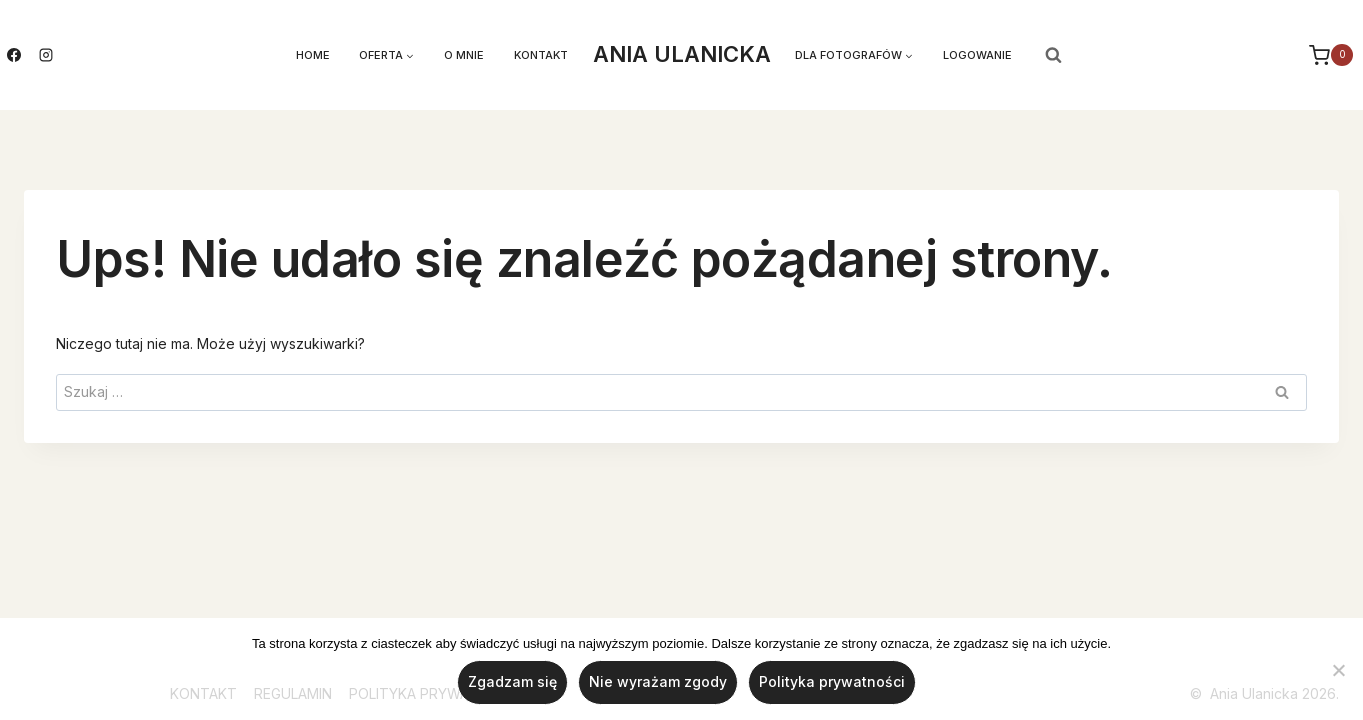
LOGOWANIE (977, 55)
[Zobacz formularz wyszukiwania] (1054, 55)
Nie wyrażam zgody (658, 682)
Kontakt (541, 55)
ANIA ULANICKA (682, 54)
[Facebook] (14, 55)
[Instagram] (46, 55)
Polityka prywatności (832, 682)
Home (313, 55)
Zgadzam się (512, 682)
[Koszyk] (1333, 55)
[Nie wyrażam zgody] (1338, 670)
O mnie (464, 55)
